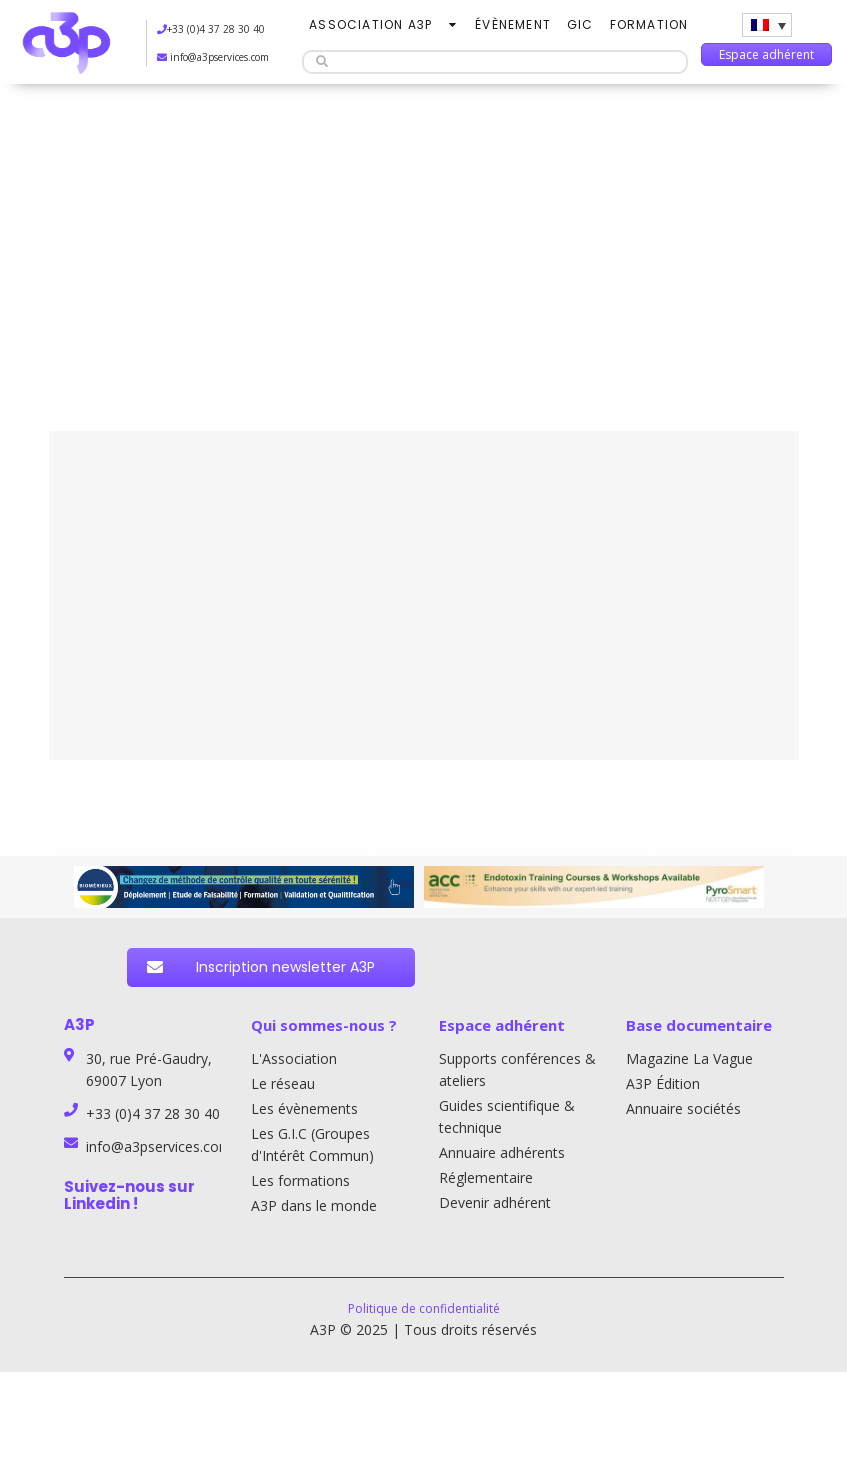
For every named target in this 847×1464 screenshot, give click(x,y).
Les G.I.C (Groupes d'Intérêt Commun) (312, 1144)
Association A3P (370, 24)
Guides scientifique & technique (507, 1116)
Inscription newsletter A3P (261, 967)
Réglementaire (486, 1177)
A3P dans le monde (314, 1205)
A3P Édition (663, 1083)
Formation (649, 24)
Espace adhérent (766, 54)
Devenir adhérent (495, 1202)
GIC (580, 24)
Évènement (513, 24)
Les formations (300, 1180)
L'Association (294, 1058)
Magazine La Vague (689, 1058)
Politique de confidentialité (424, 1308)
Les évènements (304, 1108)
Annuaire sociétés (683, 1108)
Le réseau (283, 1083)
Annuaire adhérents (502, 1152)
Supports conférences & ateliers (517, 1069)
